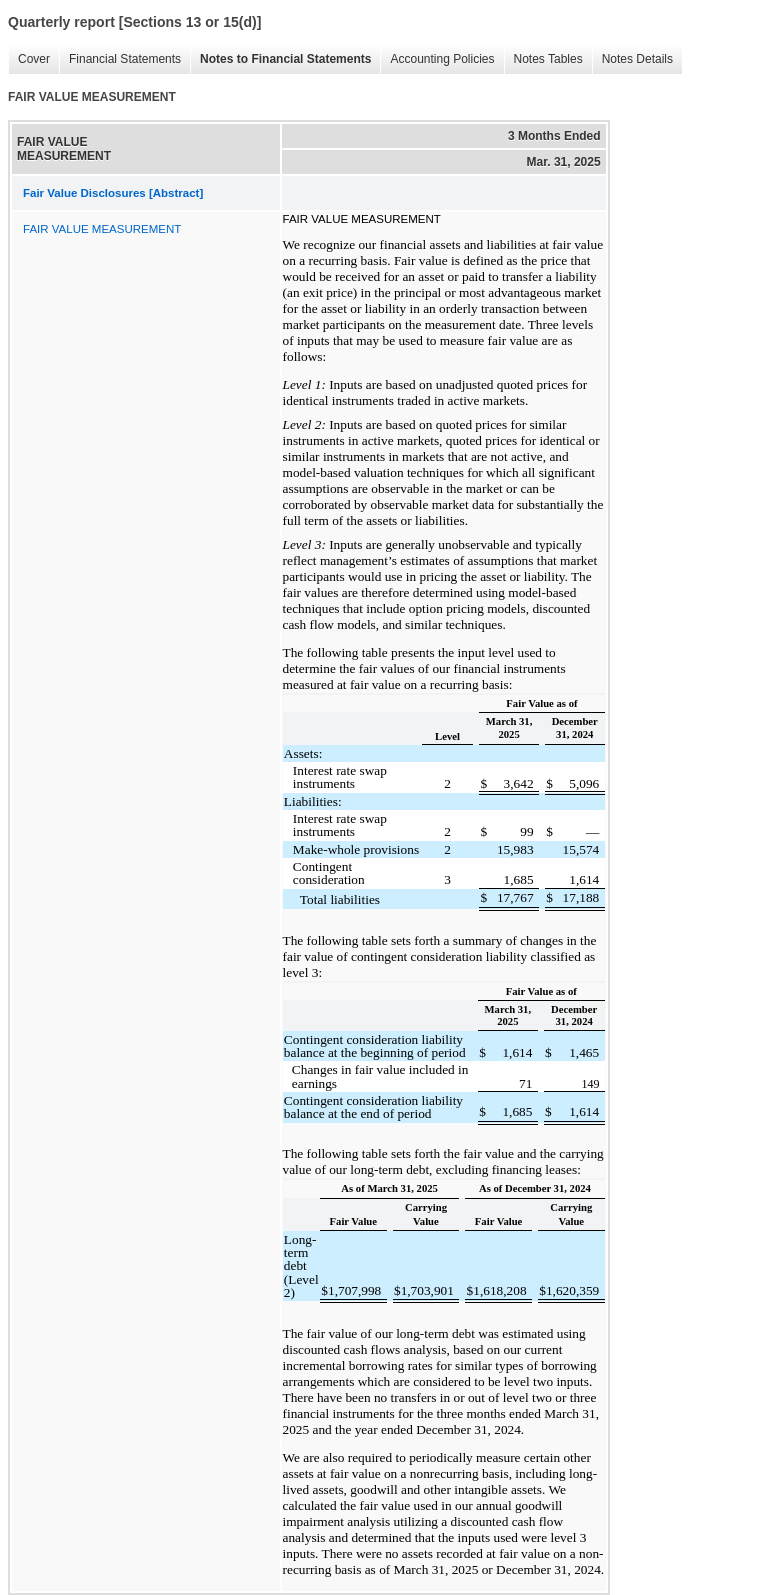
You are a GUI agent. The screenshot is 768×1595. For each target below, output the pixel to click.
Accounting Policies (437, 59)
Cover (29, 59)
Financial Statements (120, 59)
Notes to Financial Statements (280, 59)
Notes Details (632, 59)
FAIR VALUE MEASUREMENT (102, 229)
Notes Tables (543, 59)
